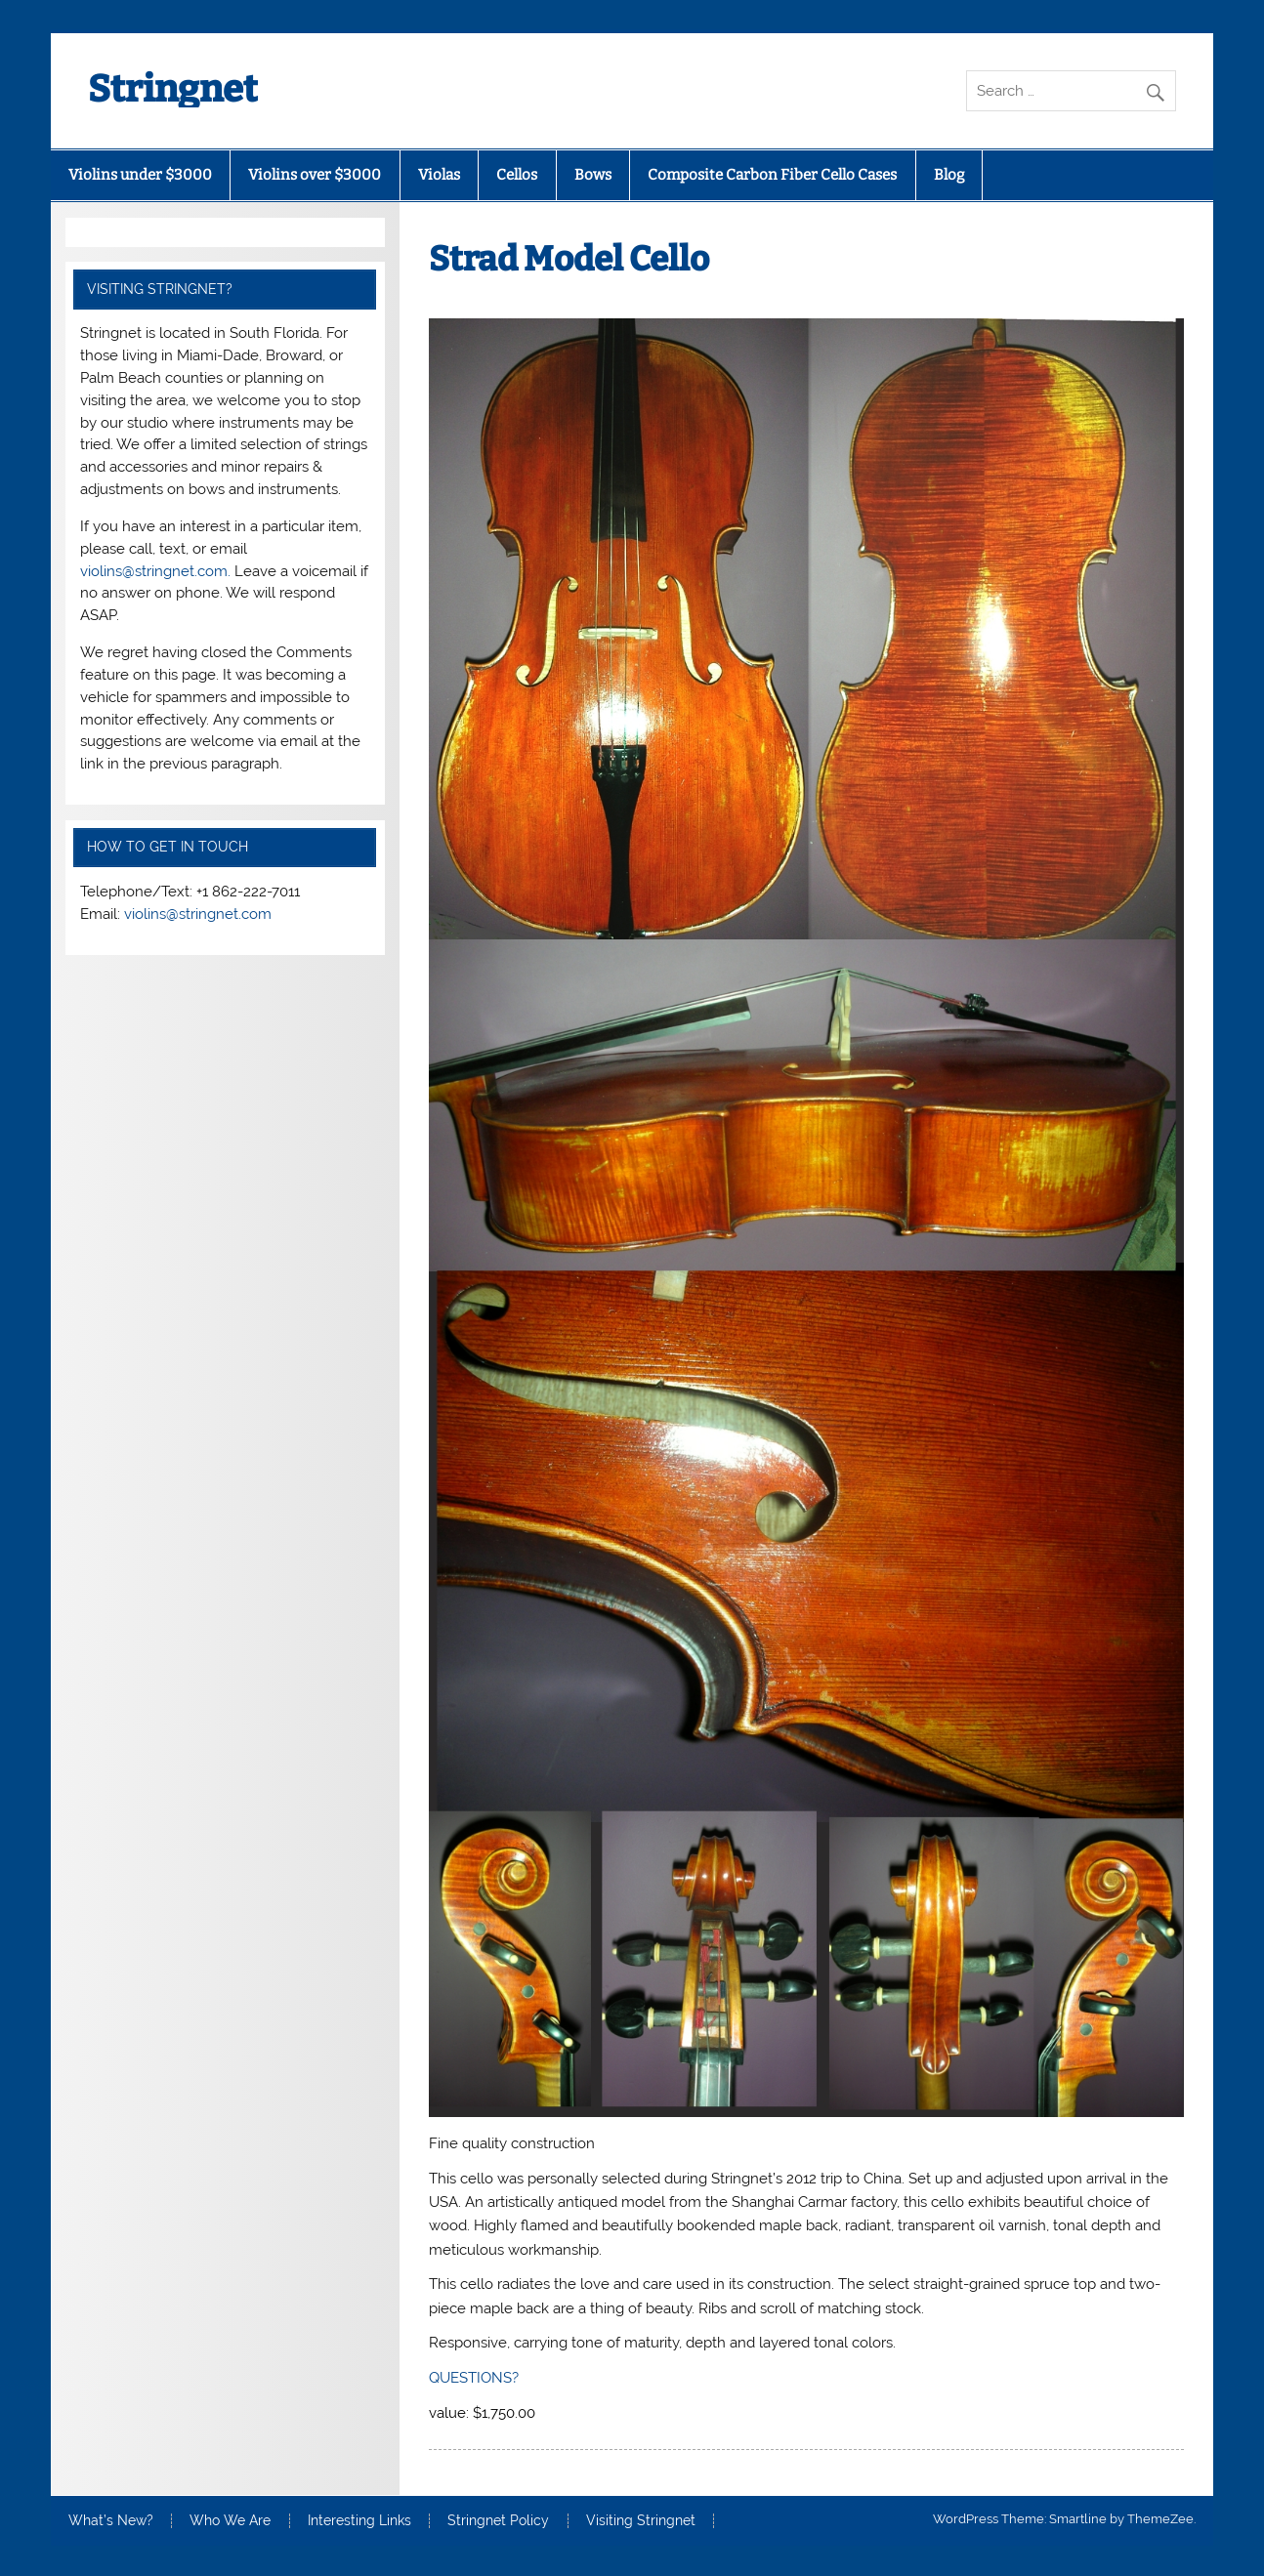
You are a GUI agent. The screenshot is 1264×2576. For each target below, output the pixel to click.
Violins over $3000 (314, 175)
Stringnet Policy (498, 2521)
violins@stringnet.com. (155, 571)
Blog (949, 175)
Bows (592, 175)
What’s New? (110, 2521)
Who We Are (230, 2521)
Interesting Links (359, 2521)
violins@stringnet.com (198, 914)
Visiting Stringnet (640, 2521)
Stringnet (173, 88)
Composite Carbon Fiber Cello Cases (772, 175)
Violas (439, 175)
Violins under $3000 (140, 175)
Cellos (516, 175)
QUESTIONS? (474, 2378)
